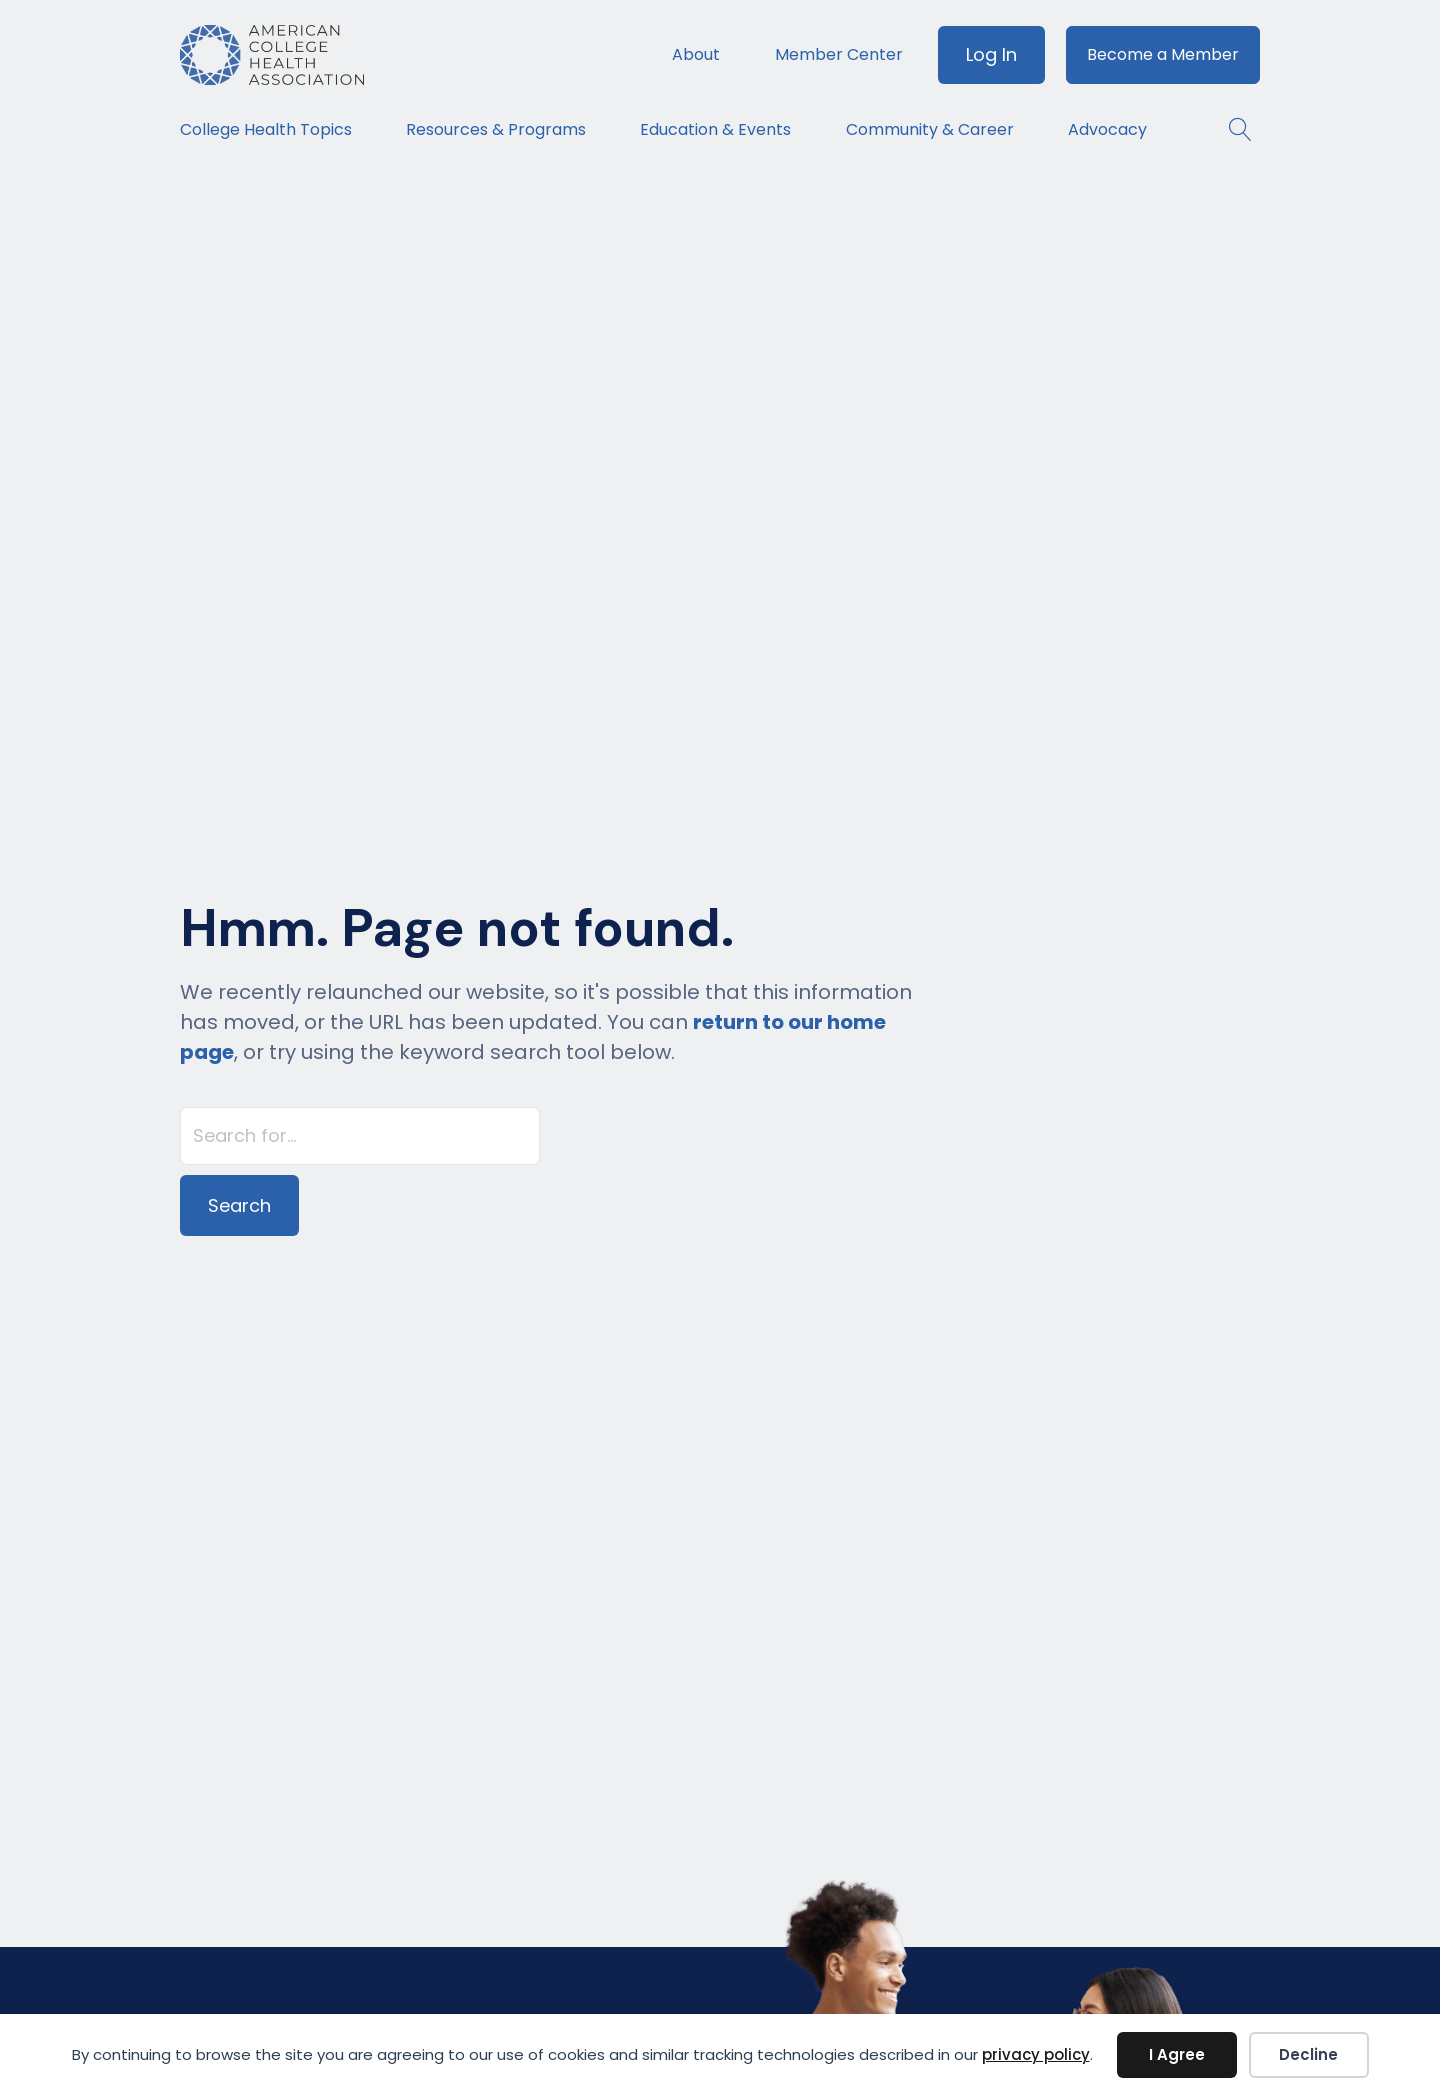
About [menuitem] (696, 54)
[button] (1230, 129)
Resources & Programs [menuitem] (496, 129)
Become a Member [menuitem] (1163, 54)
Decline (1308, 2054)
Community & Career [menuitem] (930, 129)
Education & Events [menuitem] (715, 129)
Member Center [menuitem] (839, 54)
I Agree (1177, 2054)
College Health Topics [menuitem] (266, 129)
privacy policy (1036, 2054)
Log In (991, 54)
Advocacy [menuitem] (1107, 129)
